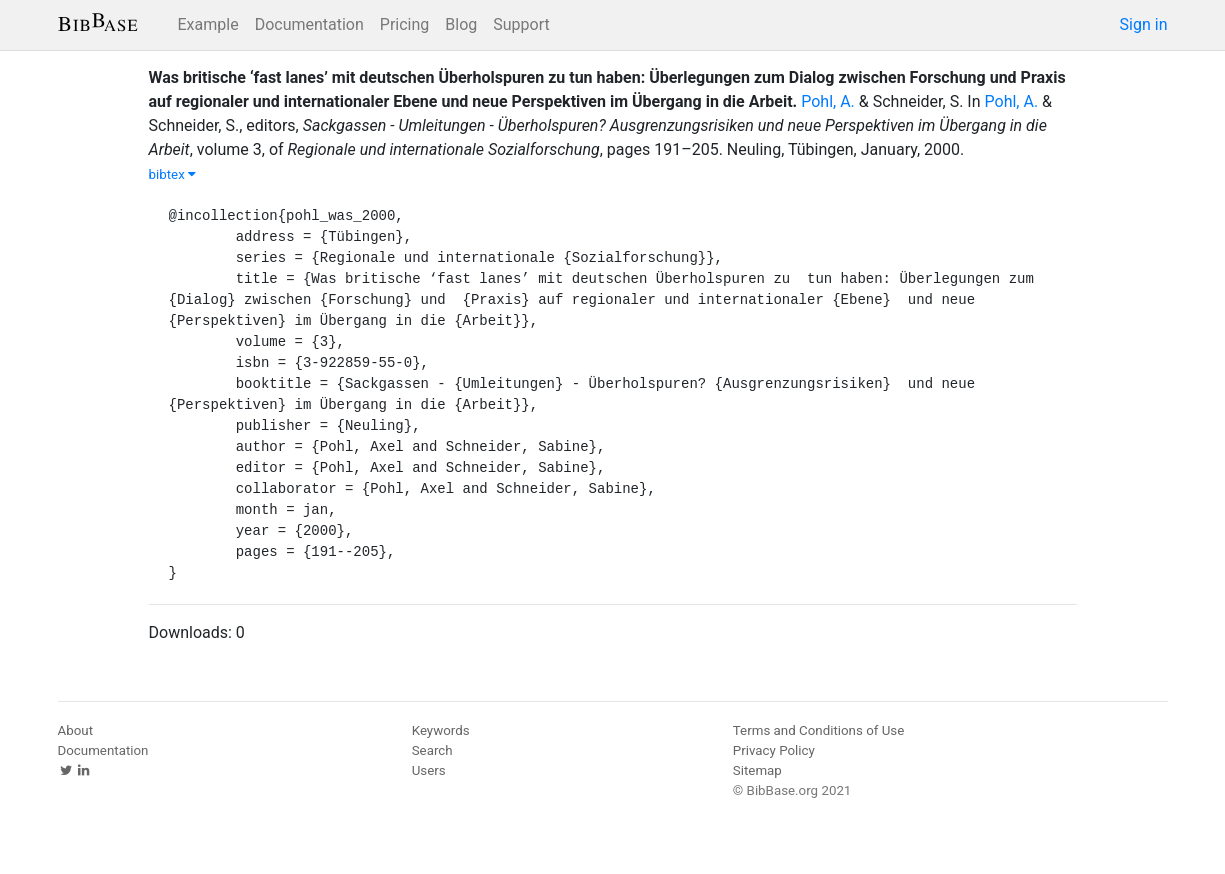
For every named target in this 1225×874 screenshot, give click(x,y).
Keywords (441, 730)
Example (208, 24)
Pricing (405, 24)
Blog (461, 24)
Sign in (1144, 24)
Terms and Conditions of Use (818, 730)
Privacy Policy (774, 750)
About (76, 730)
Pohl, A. (828, 101)
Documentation (309, 24)
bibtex (173, 174)
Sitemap (757, 770)
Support (521, 24)
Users (429, 770)
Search (432, 750)
